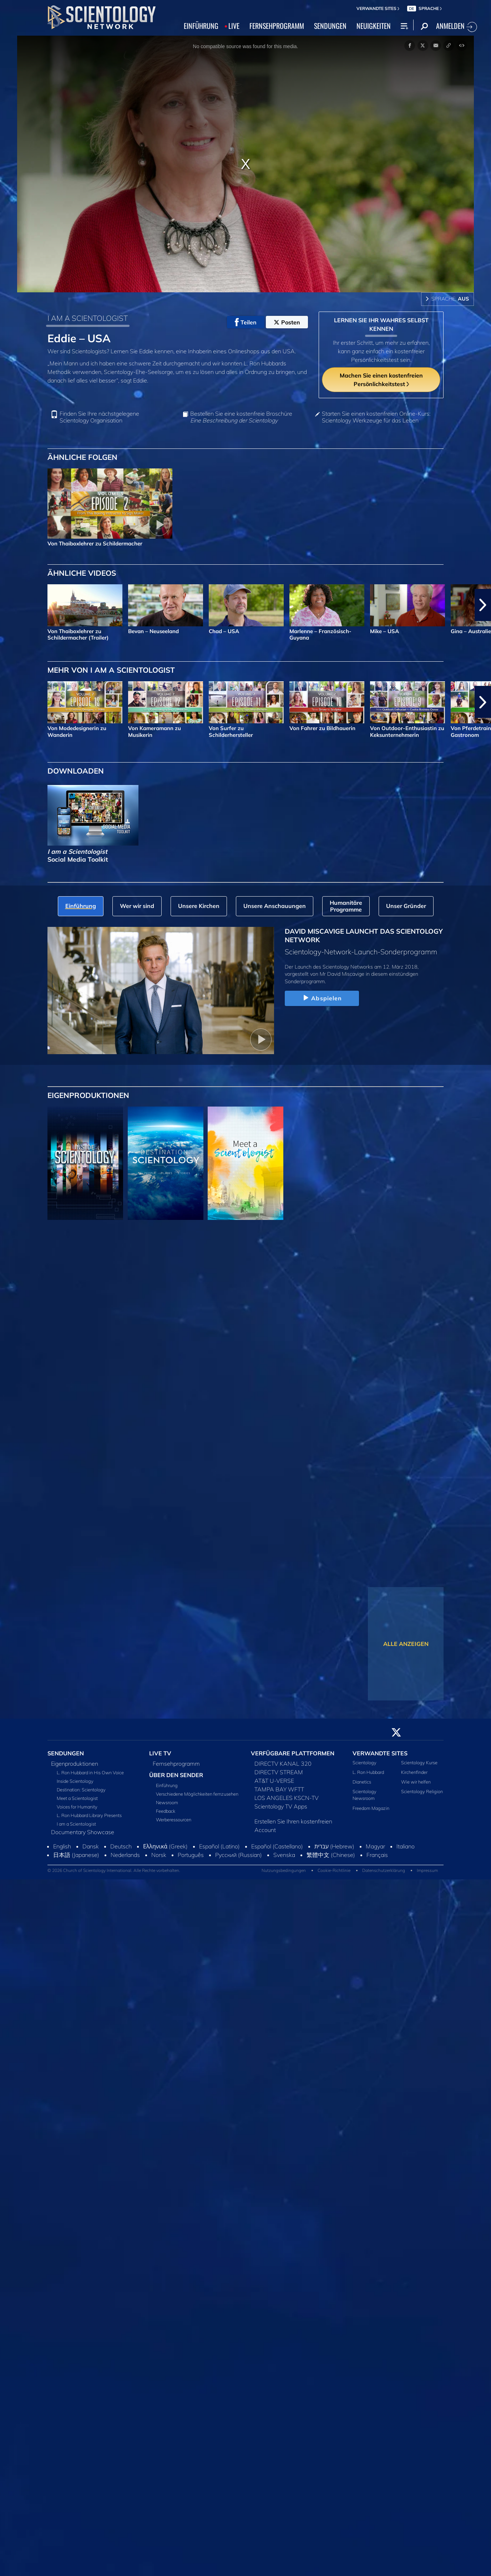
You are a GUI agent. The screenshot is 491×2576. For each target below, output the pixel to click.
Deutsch (121, 1846)
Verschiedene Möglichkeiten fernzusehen (197, 1794)
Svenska (284, 1854)
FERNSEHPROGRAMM (276, 25)
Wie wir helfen (416, 1782)
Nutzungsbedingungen (284, 1870)
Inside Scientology (75, 1781)
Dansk (90, 1846)
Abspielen (322, 998)
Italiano (405, 1846)
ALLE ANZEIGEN (406, 1643)
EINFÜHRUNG (201, 25)
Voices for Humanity (77, 1807)
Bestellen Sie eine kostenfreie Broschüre (241, 417)
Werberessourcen (173, 1819)
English (62, 1846)
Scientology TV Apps (280, 1806)
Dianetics (362, 1782)
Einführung (167, 1785)
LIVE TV (160, 1753)
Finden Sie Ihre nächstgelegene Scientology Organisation (99, 417)
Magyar (375, 1846)
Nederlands (125, 1854)
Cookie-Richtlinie (334, 1870)
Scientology (364, 1762)
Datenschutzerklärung (383, 1870)
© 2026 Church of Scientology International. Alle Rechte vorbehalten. (113, 1870)
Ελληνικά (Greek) (165, 1846)
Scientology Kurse (419, 1762)
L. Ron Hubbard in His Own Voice (90, 1772)
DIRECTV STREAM (278, 1772)
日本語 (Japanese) (76, 1854)
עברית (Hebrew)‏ (334, 1846)
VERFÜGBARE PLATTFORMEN (292, 1753)
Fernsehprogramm (176, 1763)
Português (191, 1854)
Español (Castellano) (277, 1846)
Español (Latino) (219, 1846)
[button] (483, 605)
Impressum (427, 1870)
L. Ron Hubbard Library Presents (89, 1815)
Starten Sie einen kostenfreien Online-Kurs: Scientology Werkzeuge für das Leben (376, 417)
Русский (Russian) (238, 1854)
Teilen (246, 322)
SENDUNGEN (330, 25)
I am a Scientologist (76, 1824)
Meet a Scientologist (77, 1798)
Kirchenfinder (414, 1772)
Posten (287, 322)
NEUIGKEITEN (373, 25)
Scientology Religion (422, 1791)
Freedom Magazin (371, 1808)
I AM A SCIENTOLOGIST (87, 318)
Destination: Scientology (81, 1789)
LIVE (233, 25)
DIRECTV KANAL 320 (283, 1763)
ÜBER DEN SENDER (176, 1775)
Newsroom (167, 1802)
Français (377, 1854)
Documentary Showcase (82, 1832)
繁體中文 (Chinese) (331, 1854)
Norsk (158, 1854)
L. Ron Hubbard (368, 1772)
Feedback (165, 1811)
